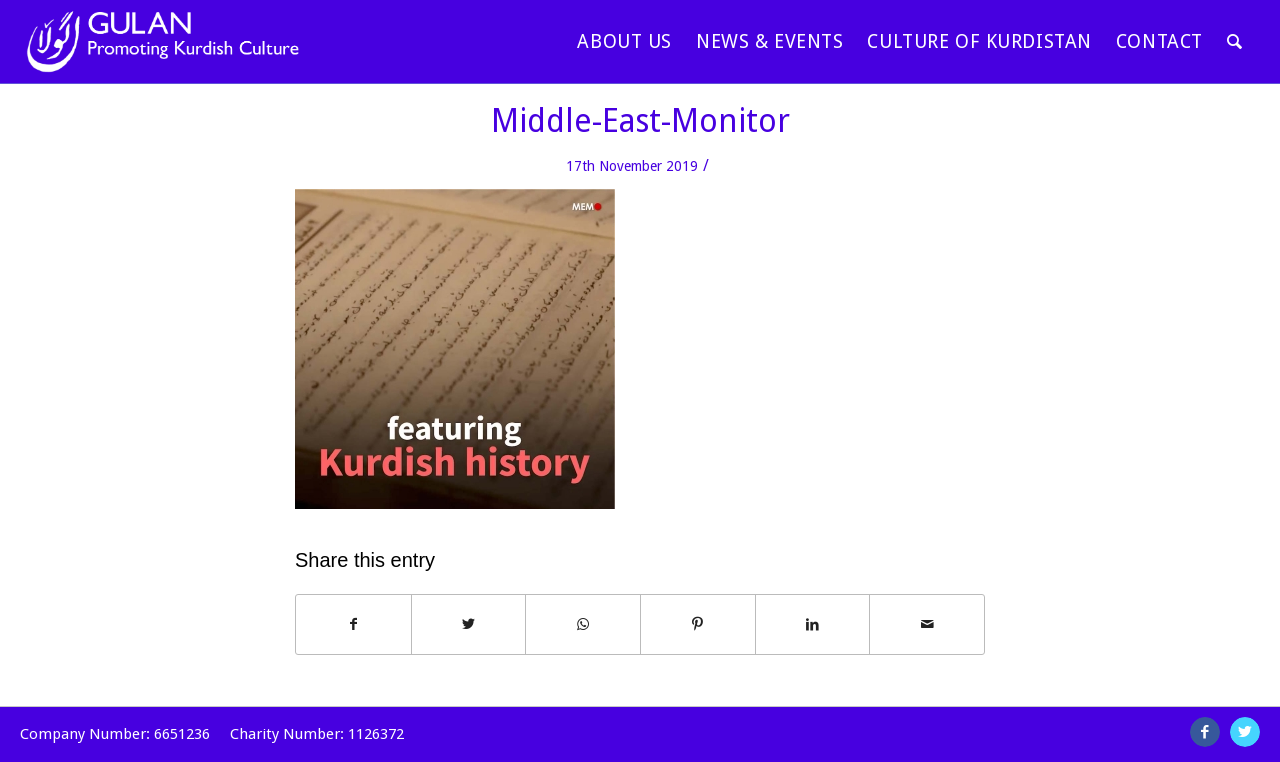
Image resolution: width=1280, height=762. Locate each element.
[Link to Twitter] (1245, 732)
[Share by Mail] (927, 624)
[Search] (1235, 41)
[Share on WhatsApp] (583, 624)
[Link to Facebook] (1205, 732)
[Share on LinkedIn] (813, 624)
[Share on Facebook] (353, 624)
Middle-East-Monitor (640, 121)
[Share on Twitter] (469, 624)
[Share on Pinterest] (698, 624)
